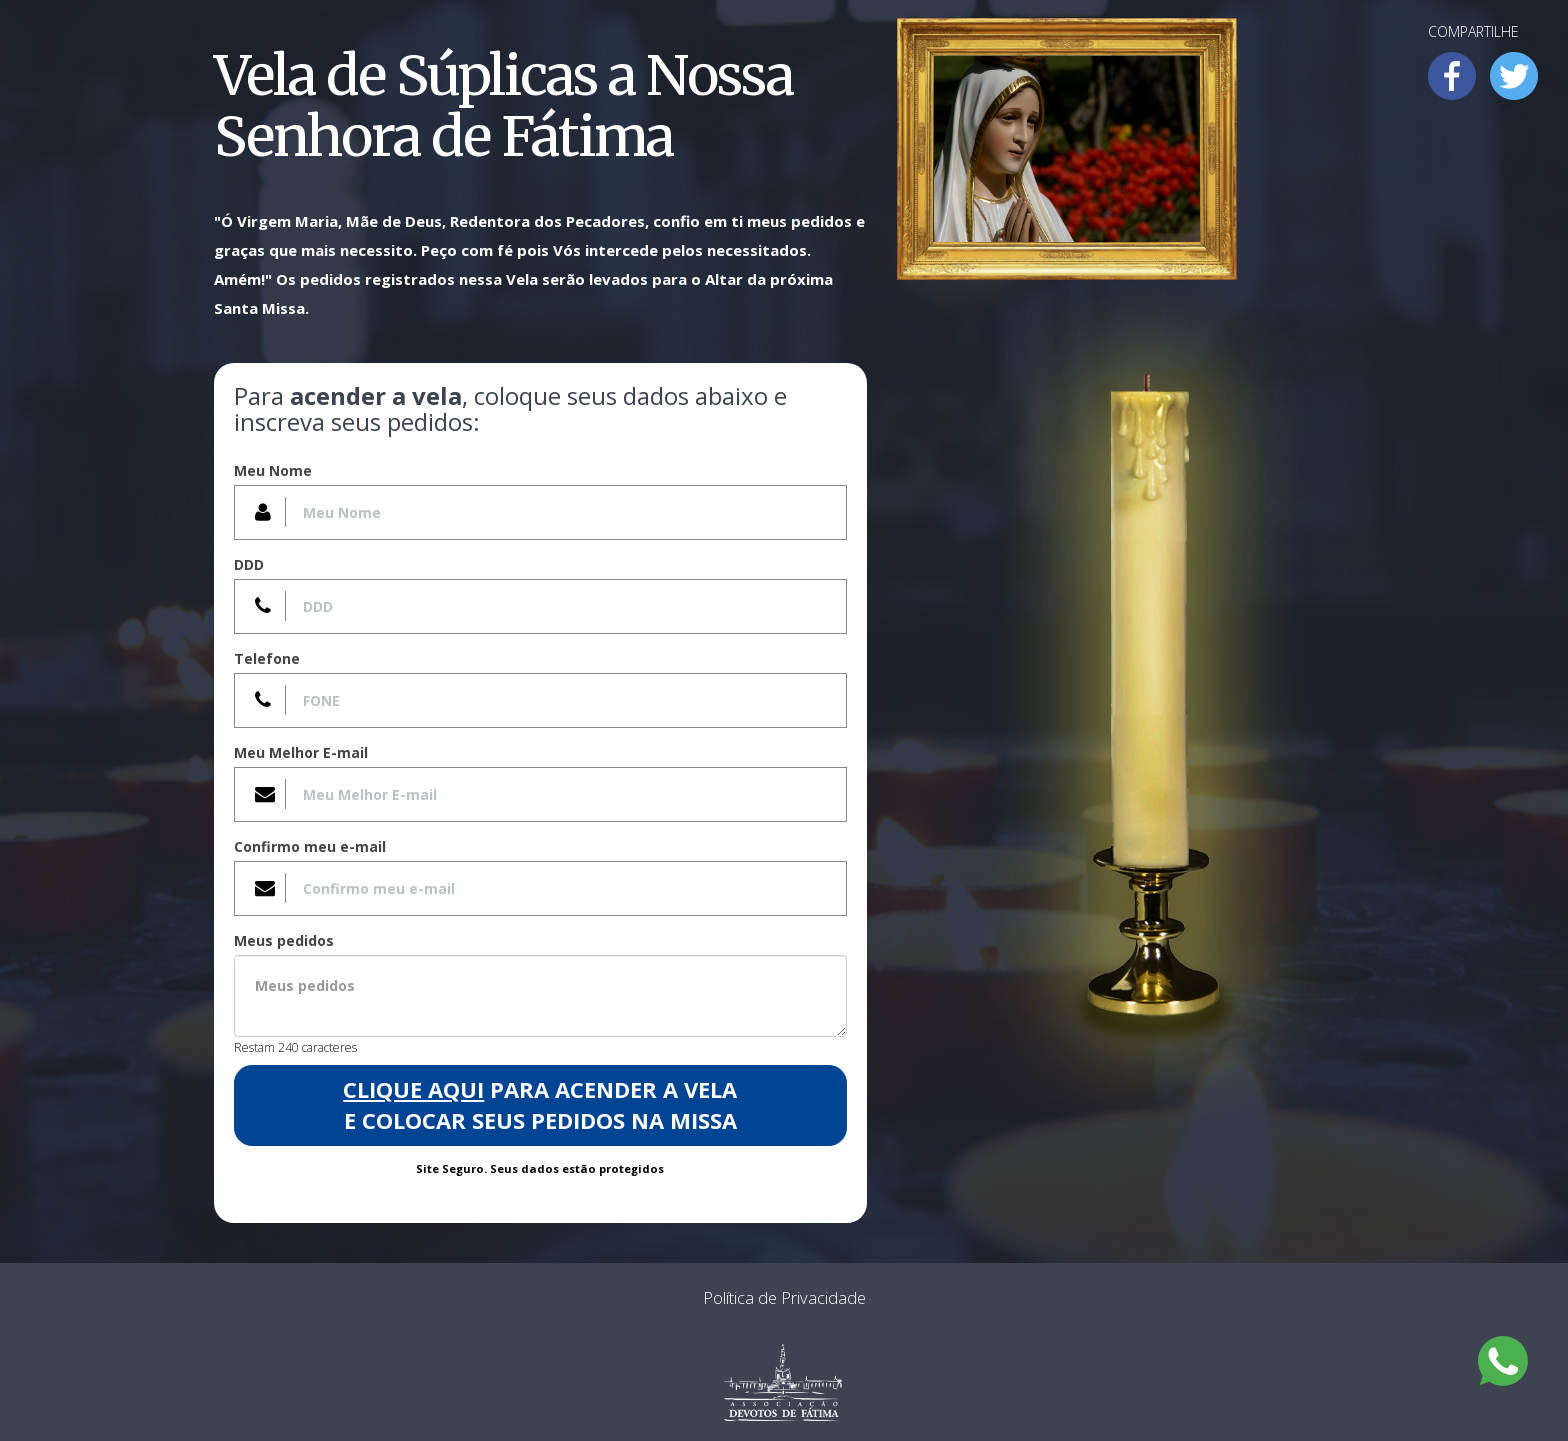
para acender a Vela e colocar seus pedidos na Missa (540, 1104)
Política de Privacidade (784, 1297)
